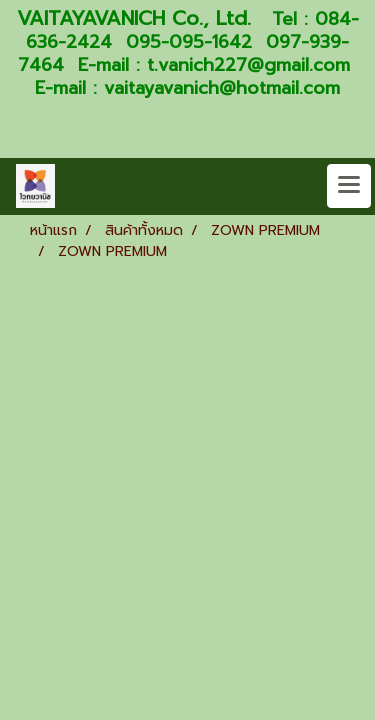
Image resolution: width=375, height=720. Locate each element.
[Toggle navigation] (349, 186)
